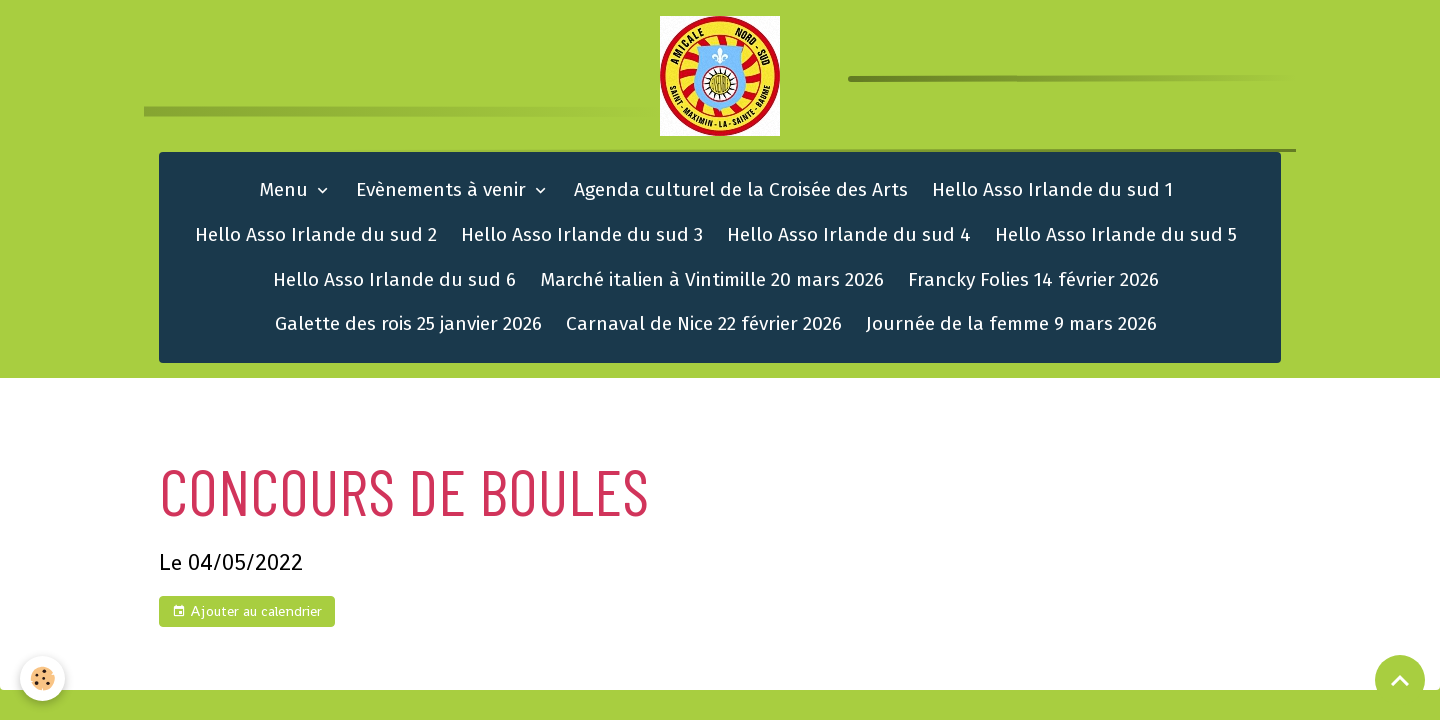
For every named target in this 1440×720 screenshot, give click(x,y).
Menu (286, 189)
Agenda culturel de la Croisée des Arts (741, 189)
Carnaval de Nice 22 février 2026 (704, 323)
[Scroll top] (1400, 680)
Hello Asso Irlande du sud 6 (394, 279)
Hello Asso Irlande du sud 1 (1052, 189)
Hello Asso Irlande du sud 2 (316, 234)
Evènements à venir (443, 189)
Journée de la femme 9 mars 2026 (1011, 323)
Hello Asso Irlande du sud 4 (849, 234)
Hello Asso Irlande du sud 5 (1116, 234)
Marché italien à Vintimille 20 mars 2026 (712, 279)
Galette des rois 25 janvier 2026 (408, 323)
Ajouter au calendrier (247, 611)
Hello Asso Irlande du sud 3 (582, 234)
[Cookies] (42, 678)
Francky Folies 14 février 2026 (1033, 279)
